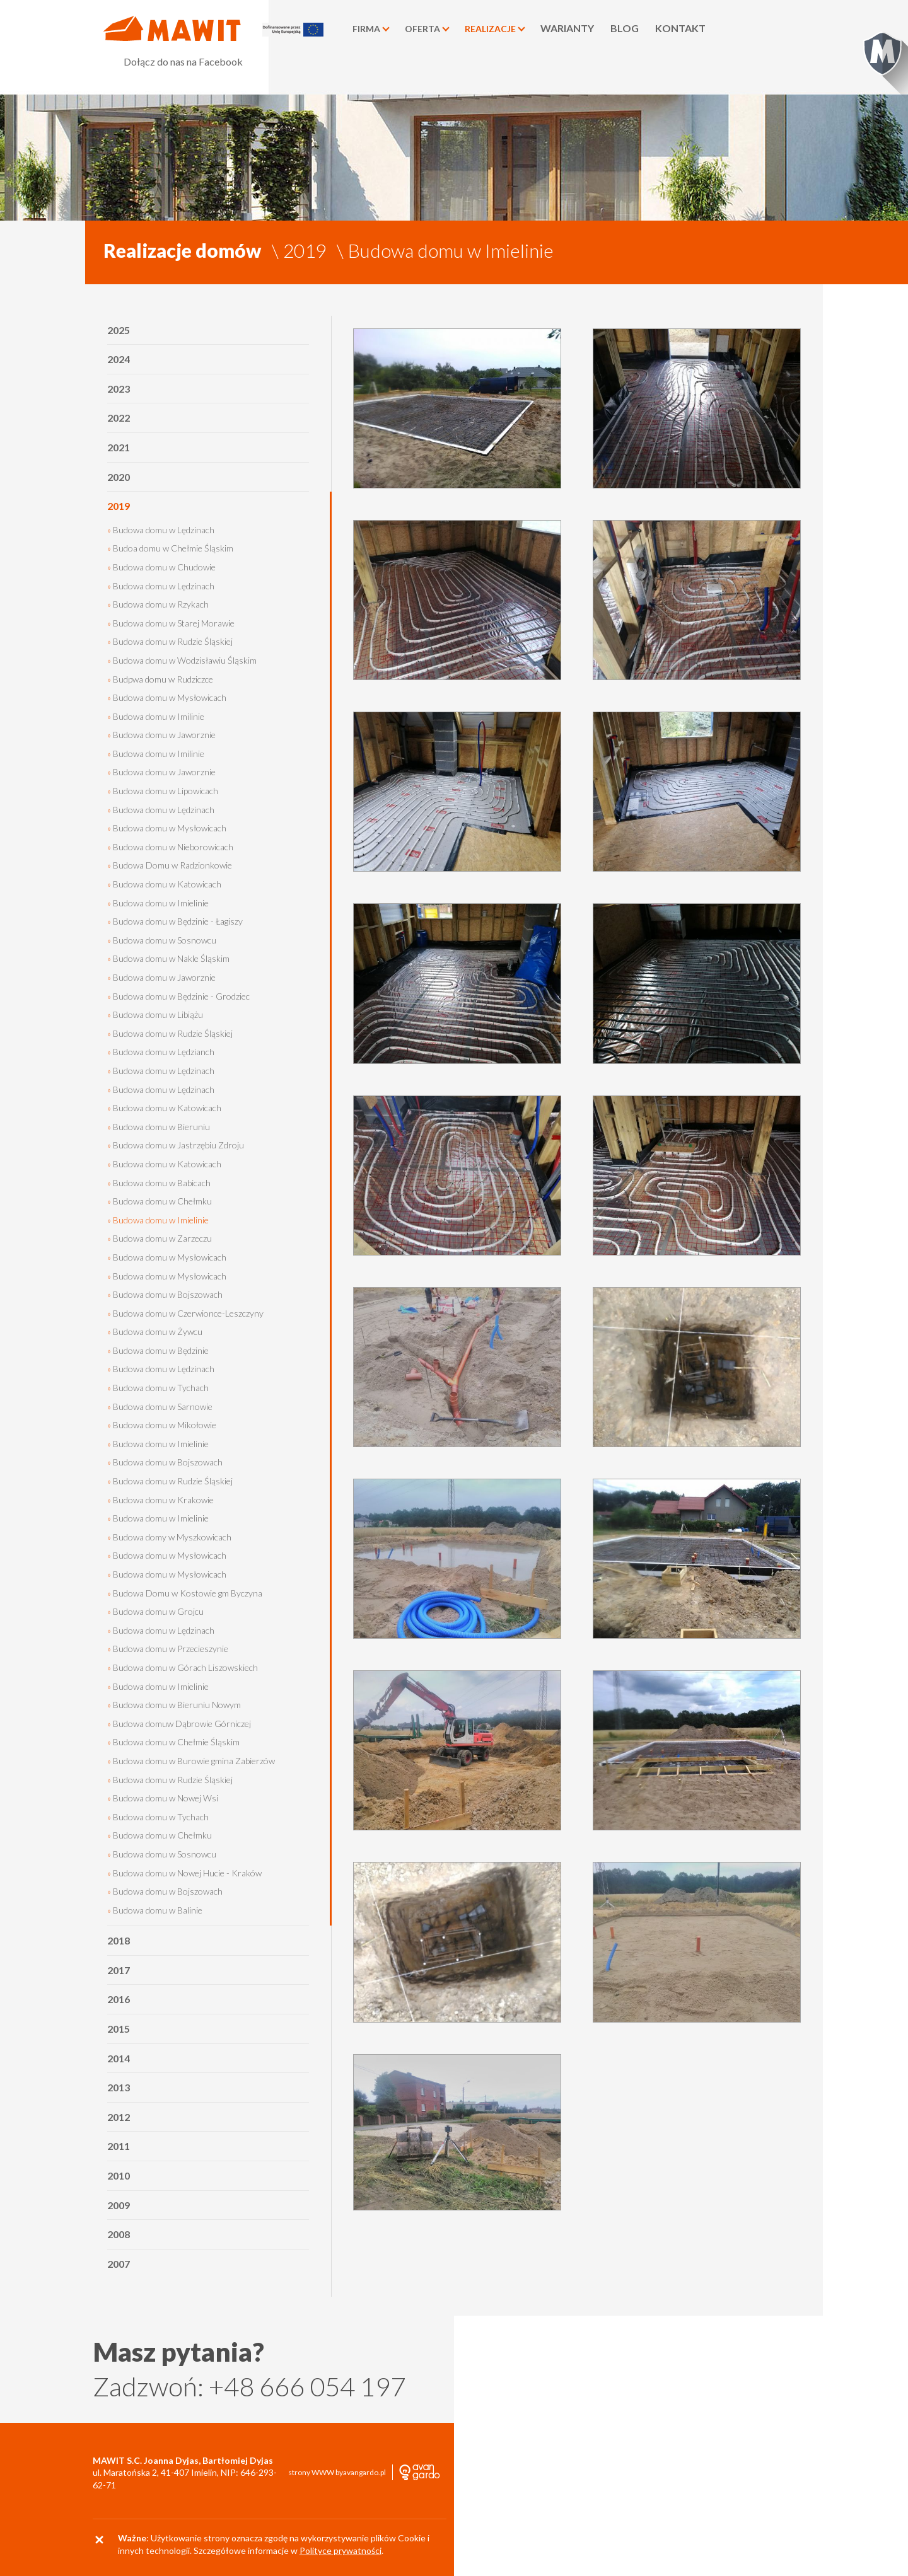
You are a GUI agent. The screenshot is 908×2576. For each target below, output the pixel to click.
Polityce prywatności (340, 2550)
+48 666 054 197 (307, 2386)
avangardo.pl (364, 2472)
